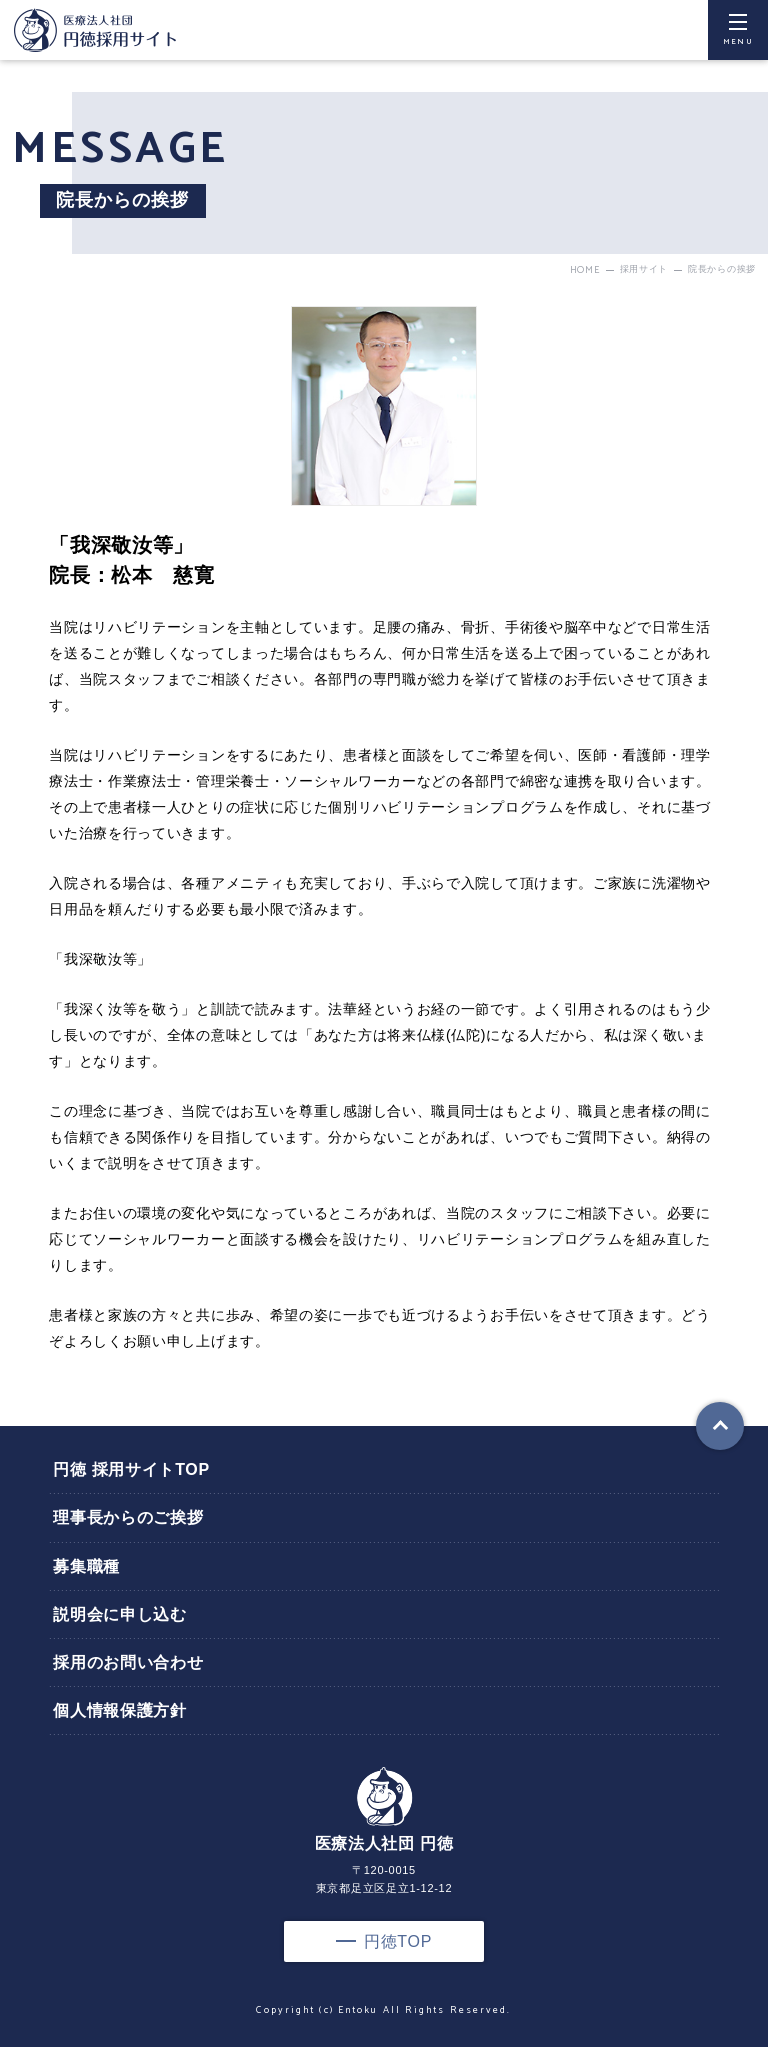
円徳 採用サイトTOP (131, 1469)
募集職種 (86, 1566)
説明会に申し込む (120, 1614)
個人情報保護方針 (120, 1710)
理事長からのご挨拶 (128, 1517)
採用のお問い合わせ (128, 1662)
